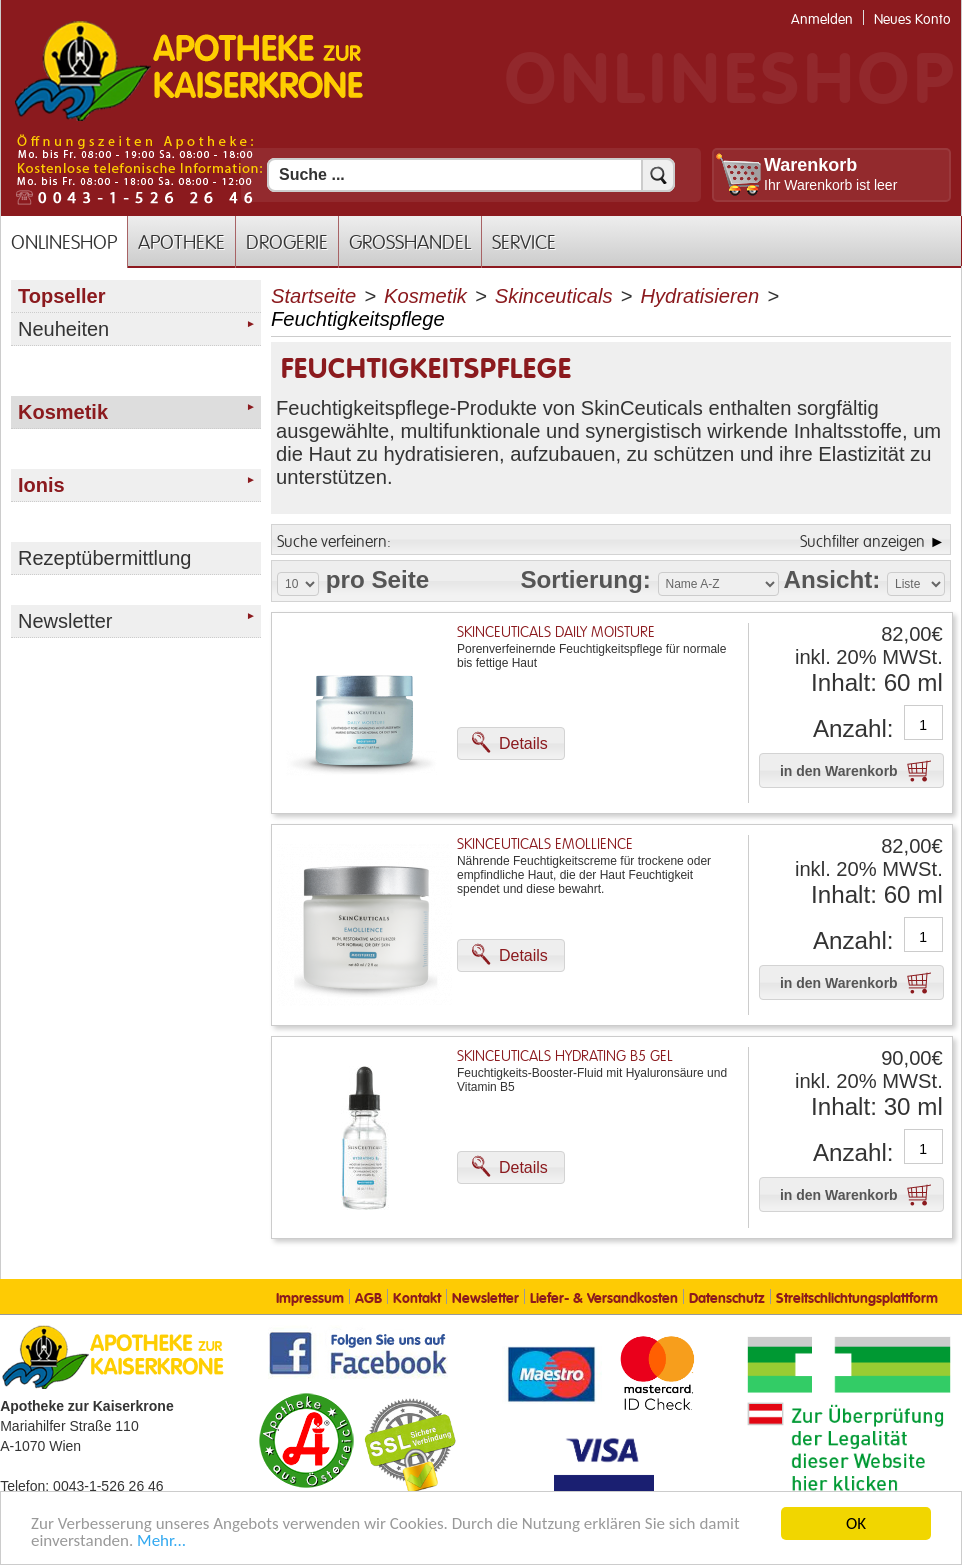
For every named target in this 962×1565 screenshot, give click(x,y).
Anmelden (822, 19)
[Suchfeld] (471, 175)
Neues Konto (912, 19)
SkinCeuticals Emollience (545, 844)
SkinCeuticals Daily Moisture (556, 632)
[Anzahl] (923, 725)
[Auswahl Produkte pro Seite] (298, 584)
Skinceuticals (554, 296)
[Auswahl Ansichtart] (916, 584)
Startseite (313, 296)
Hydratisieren (699, 296)
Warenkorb (810, 165)
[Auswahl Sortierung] (718, 584)
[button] (511, 743)
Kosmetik (425, 296)
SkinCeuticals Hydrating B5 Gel (565, 1056)
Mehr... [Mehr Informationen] (161, 1541)
